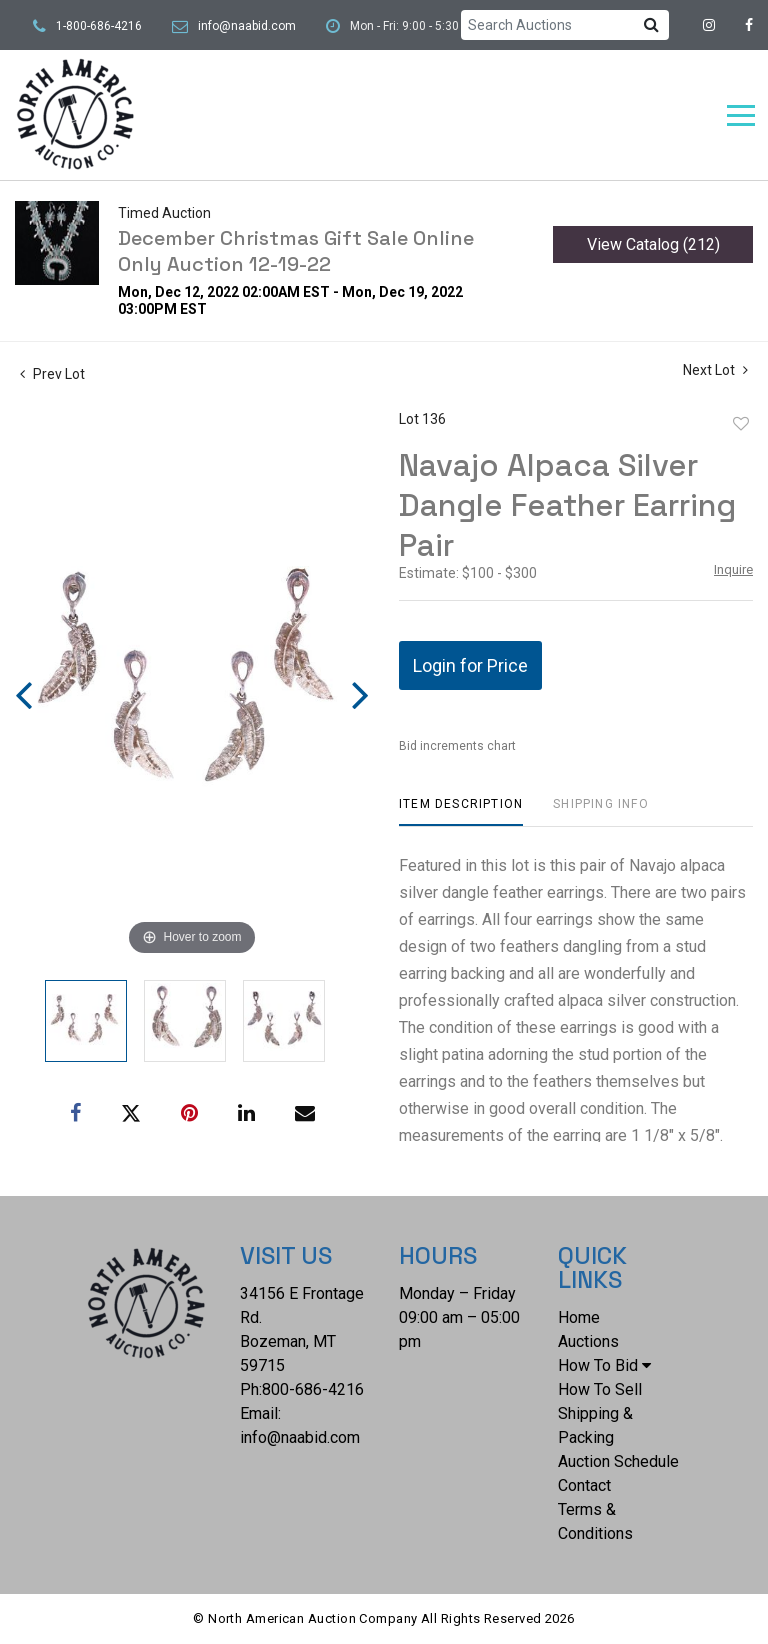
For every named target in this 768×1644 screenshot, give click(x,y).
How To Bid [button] (604, 1365)
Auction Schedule (618, 1461)
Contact (584, 1485)
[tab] (461, 811)
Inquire (733, 569)
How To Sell (600, 1389)
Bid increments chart (457, 746)
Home (579, 1317)
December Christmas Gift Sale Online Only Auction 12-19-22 (296, 251)
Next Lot (715, 370)
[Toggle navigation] (741, 115)
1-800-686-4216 (99, 26)
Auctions (588, 1341)
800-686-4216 (313, 1389)
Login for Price (470, 665)
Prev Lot (52, 374)
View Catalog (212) (653, 244)
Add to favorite (741, 424)
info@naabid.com (247, 26)
